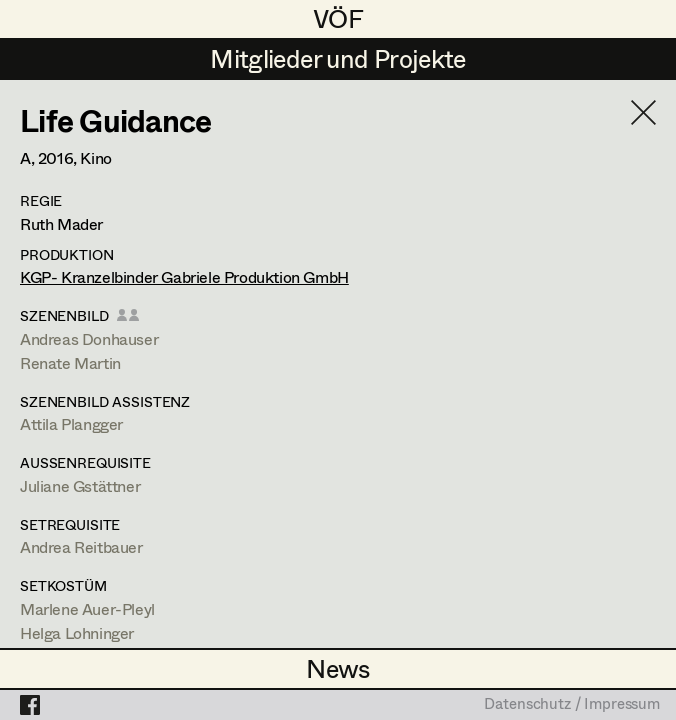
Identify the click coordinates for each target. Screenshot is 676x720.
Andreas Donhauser (89, 338)
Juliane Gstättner (80, 485)
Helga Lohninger (77, 632)
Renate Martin (70, 362)
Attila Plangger (71, 423)
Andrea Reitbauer (81, 546)
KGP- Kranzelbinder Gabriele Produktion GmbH (184, 276)
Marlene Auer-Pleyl (87, 608)
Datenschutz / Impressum (572, 705)
